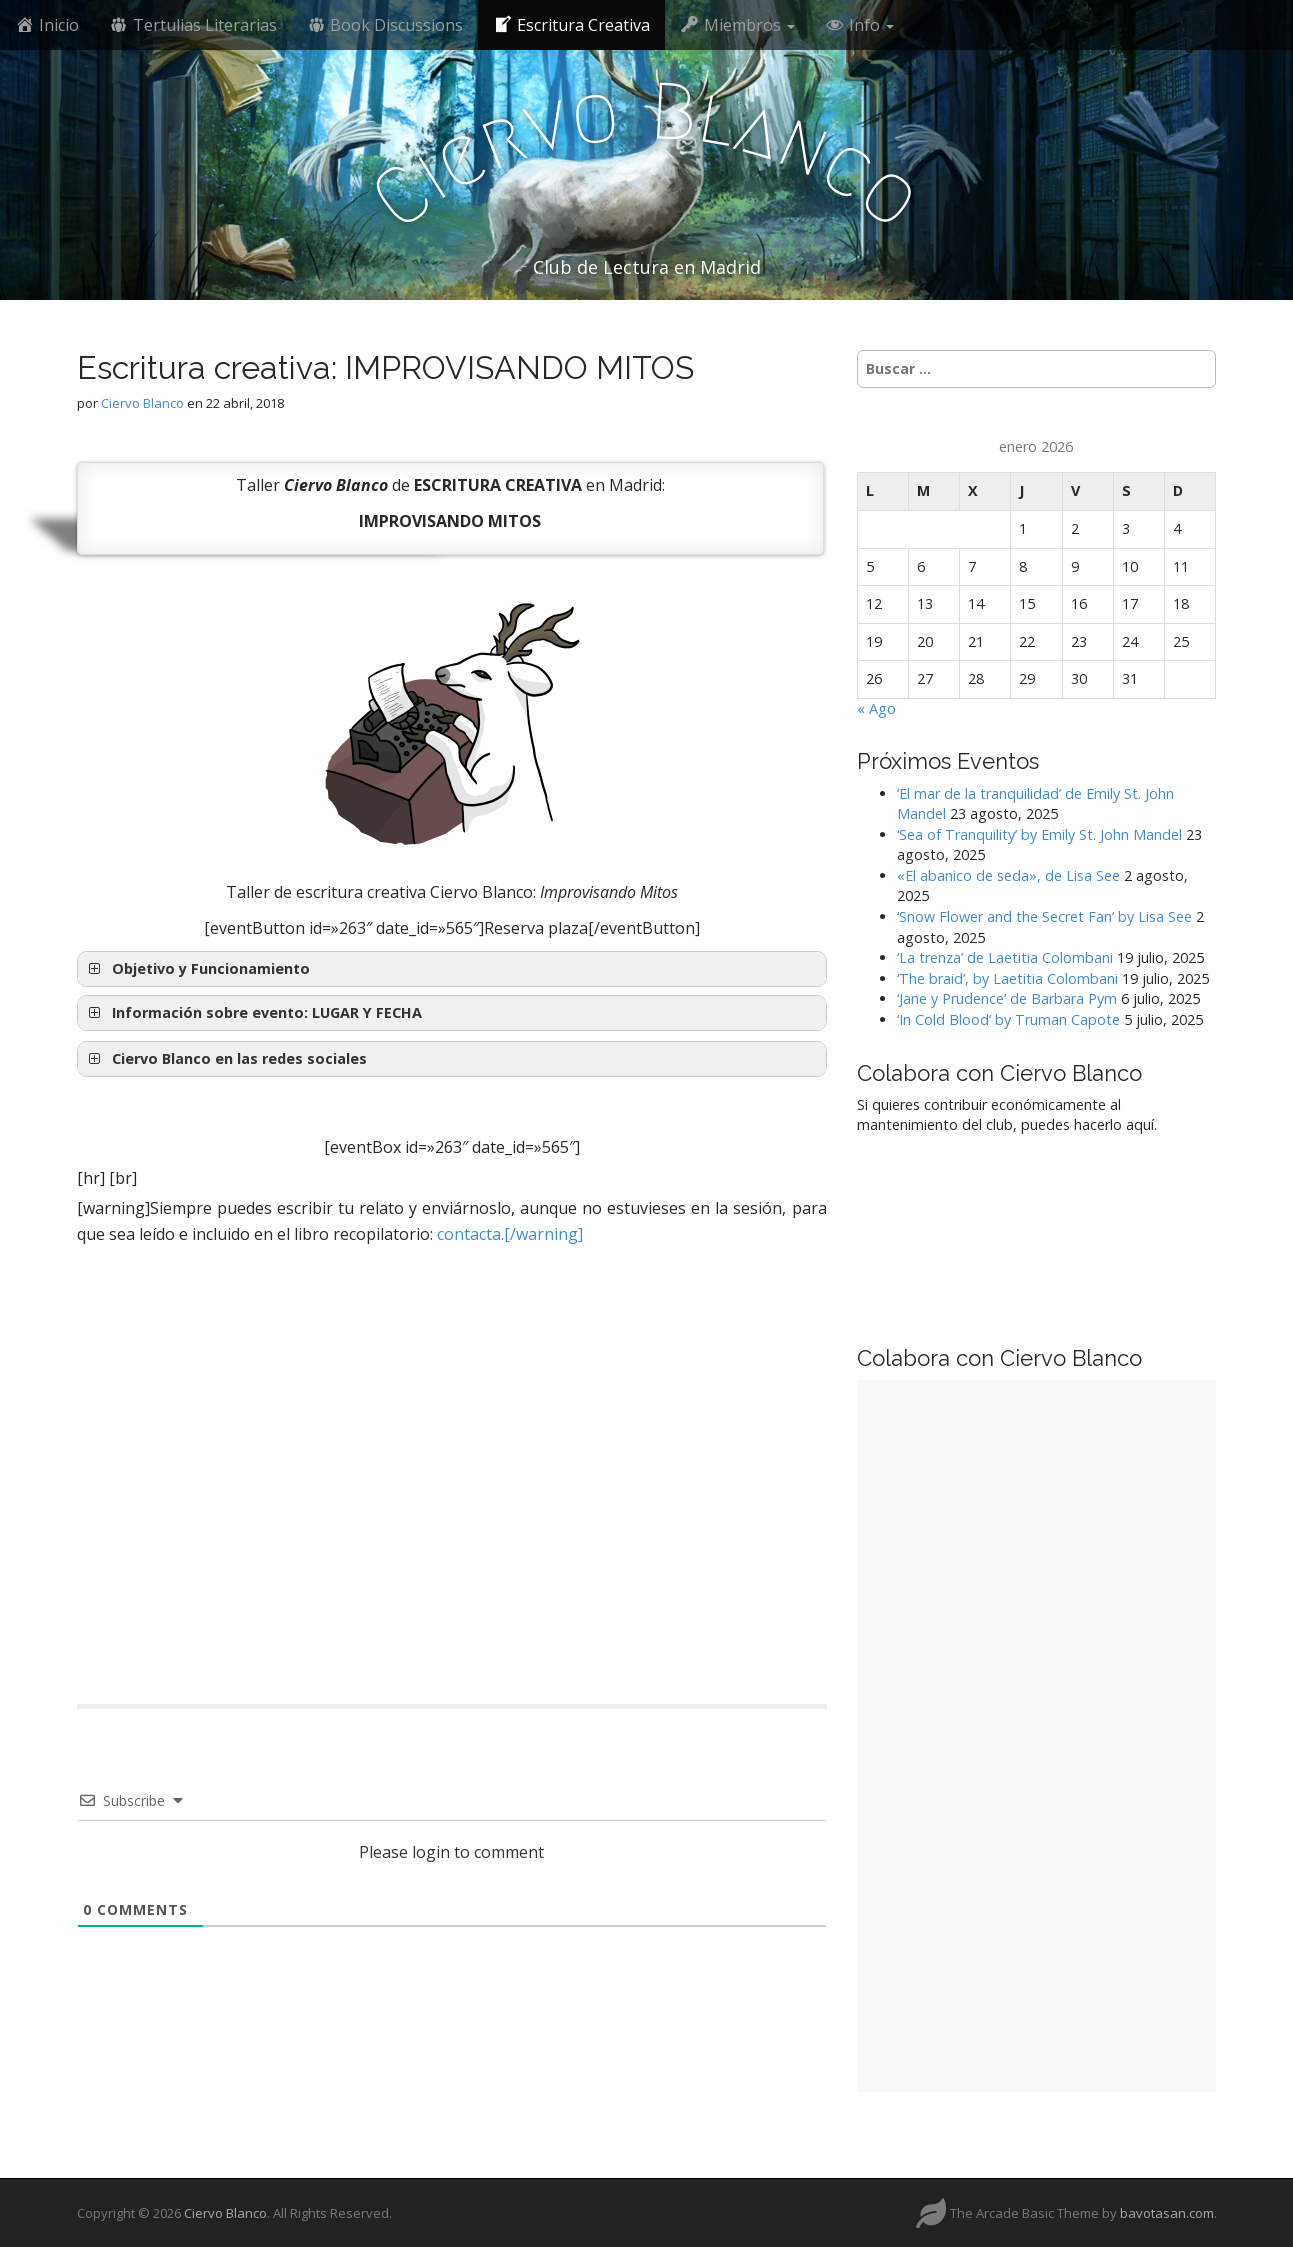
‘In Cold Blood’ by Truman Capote (1008, 1019)
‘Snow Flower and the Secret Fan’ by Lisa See (1044, 916)
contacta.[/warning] (510, 1234)
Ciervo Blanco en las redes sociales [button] (226, 1059)
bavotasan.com (1167, 2213)
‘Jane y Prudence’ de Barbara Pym (1007, 998)
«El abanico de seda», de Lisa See (1008, 875)
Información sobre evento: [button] (253, 1013)
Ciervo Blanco (142, 403)
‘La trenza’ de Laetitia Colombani (1005, 957)
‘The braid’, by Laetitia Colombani (1007, 978)
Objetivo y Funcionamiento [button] (197, 969)
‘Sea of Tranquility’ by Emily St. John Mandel (1039, 834)
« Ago (876, 708)
